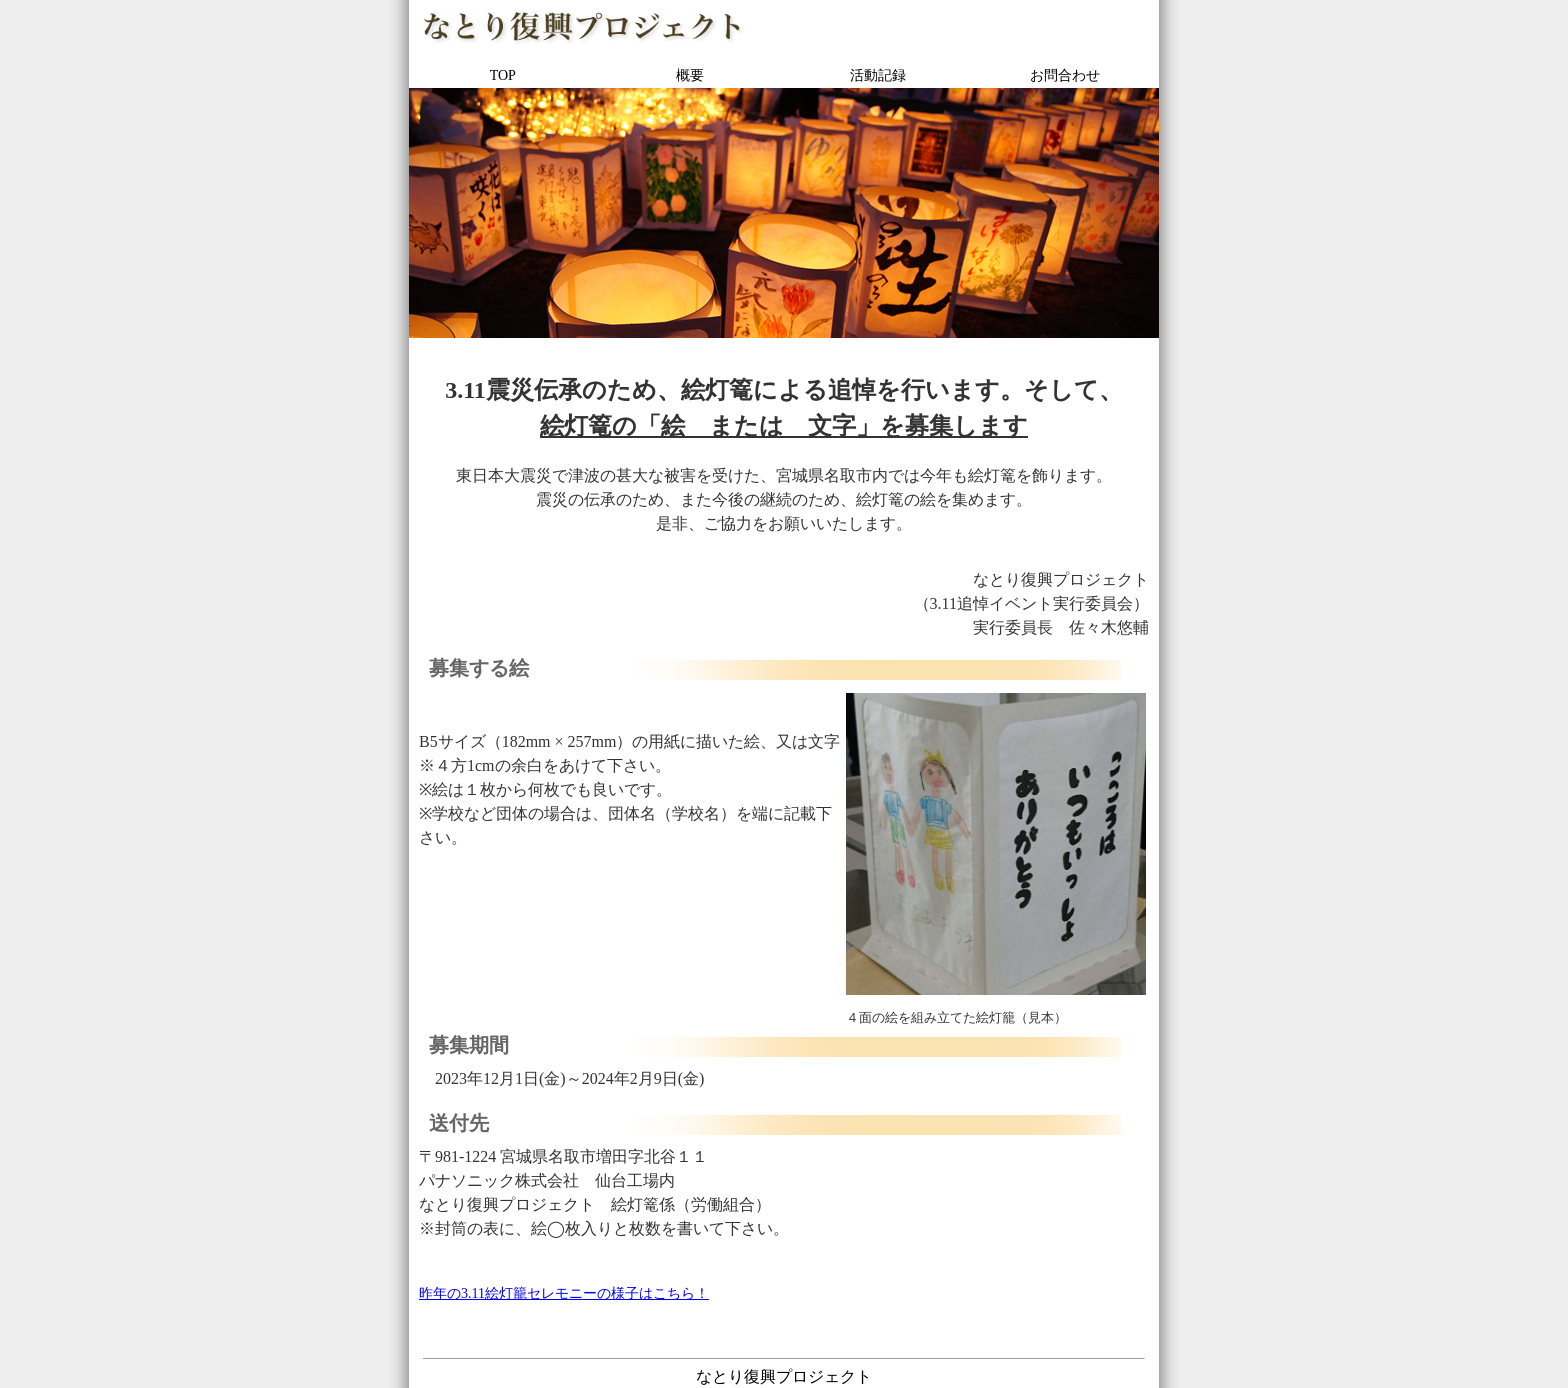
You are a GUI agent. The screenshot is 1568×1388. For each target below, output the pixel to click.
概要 (690, 75)
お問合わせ (1065, 75)
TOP (503, 75)
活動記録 (878, 75)
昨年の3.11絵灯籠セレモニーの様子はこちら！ (564, 1293)
